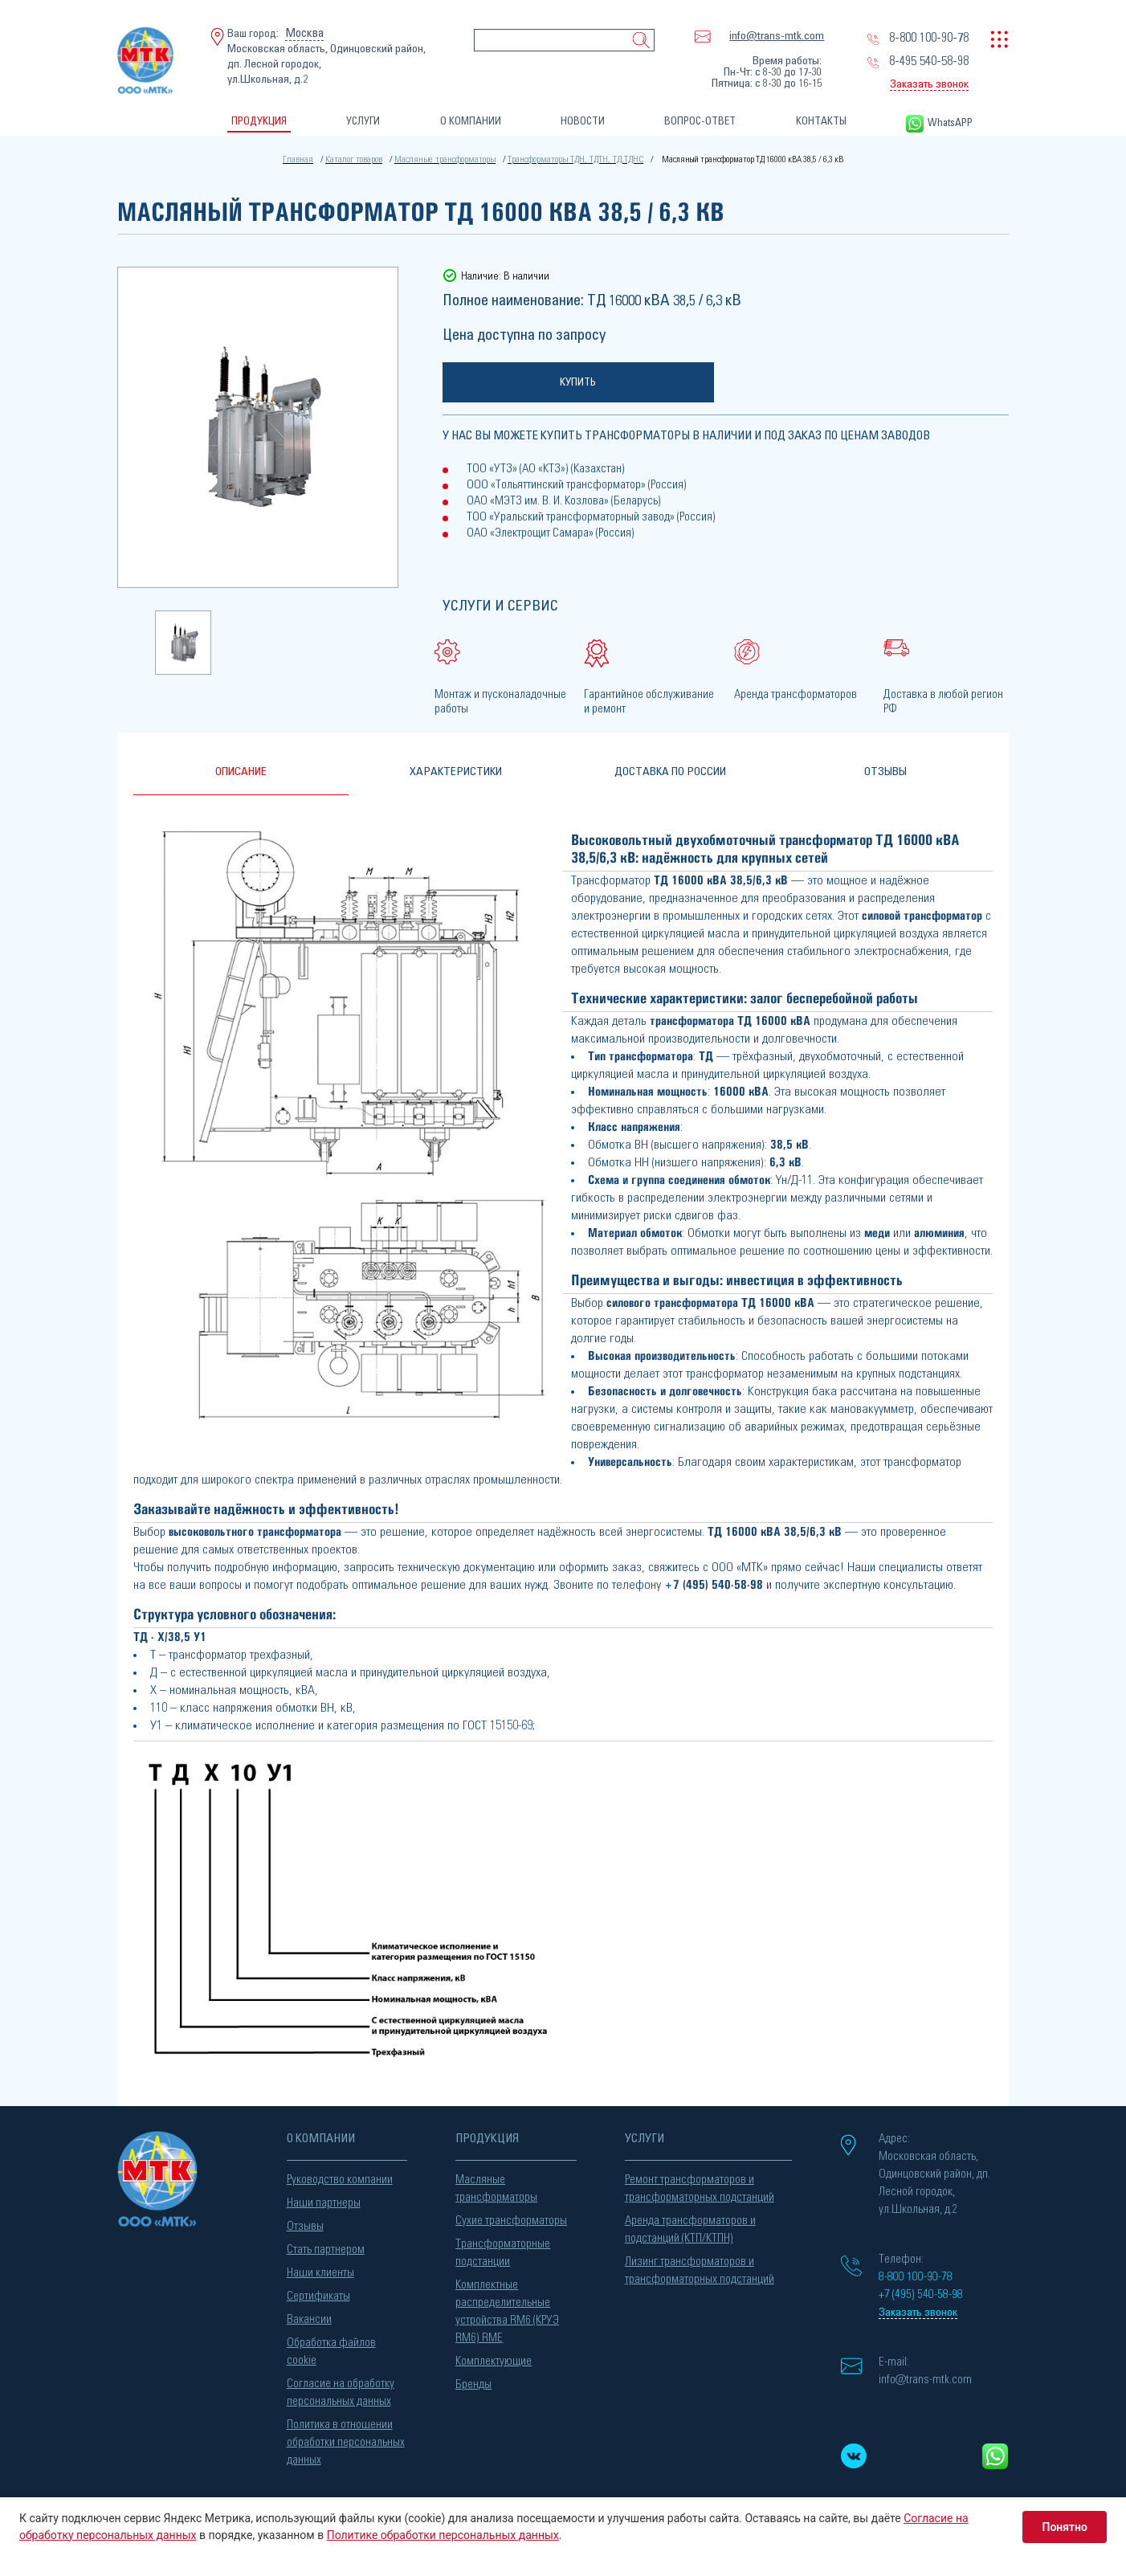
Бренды (473, 2380)
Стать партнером (326, 2245)
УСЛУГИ (363, 121)
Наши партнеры (324, 2199)
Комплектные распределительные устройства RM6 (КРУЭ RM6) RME (507, 2307)
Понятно (1064, 2527)
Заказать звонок (929, 84)
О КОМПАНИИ (470, 121)
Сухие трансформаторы (511, 2217)
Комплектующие (493, 2357)
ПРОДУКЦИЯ (259, 121)
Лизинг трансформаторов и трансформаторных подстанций (699, 2266)
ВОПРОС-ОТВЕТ (700, 121)
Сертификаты (318, 2292)
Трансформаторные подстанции (502, 2249)
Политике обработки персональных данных (443, 2535)
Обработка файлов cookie (331, 2347)
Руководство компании (340, 2176)
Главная (305, 159)
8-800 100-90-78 (929, 37)
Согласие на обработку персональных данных (340, 2388)
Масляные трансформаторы (448, 159)
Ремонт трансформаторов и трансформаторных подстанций (699, 2184)
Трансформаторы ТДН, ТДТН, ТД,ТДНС (572, 159)
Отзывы (305, 2222)
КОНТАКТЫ (821, 121)
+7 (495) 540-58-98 (713, 1580)
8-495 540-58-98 (929, 61)
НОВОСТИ (583, 121)
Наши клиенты (320, 2269)
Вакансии (309, 2315)
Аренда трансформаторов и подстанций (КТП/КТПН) (690, 2225)
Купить (578, 380)
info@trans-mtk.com (776, 36)
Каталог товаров (360, 159)
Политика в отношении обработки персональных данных (346, 2438)
